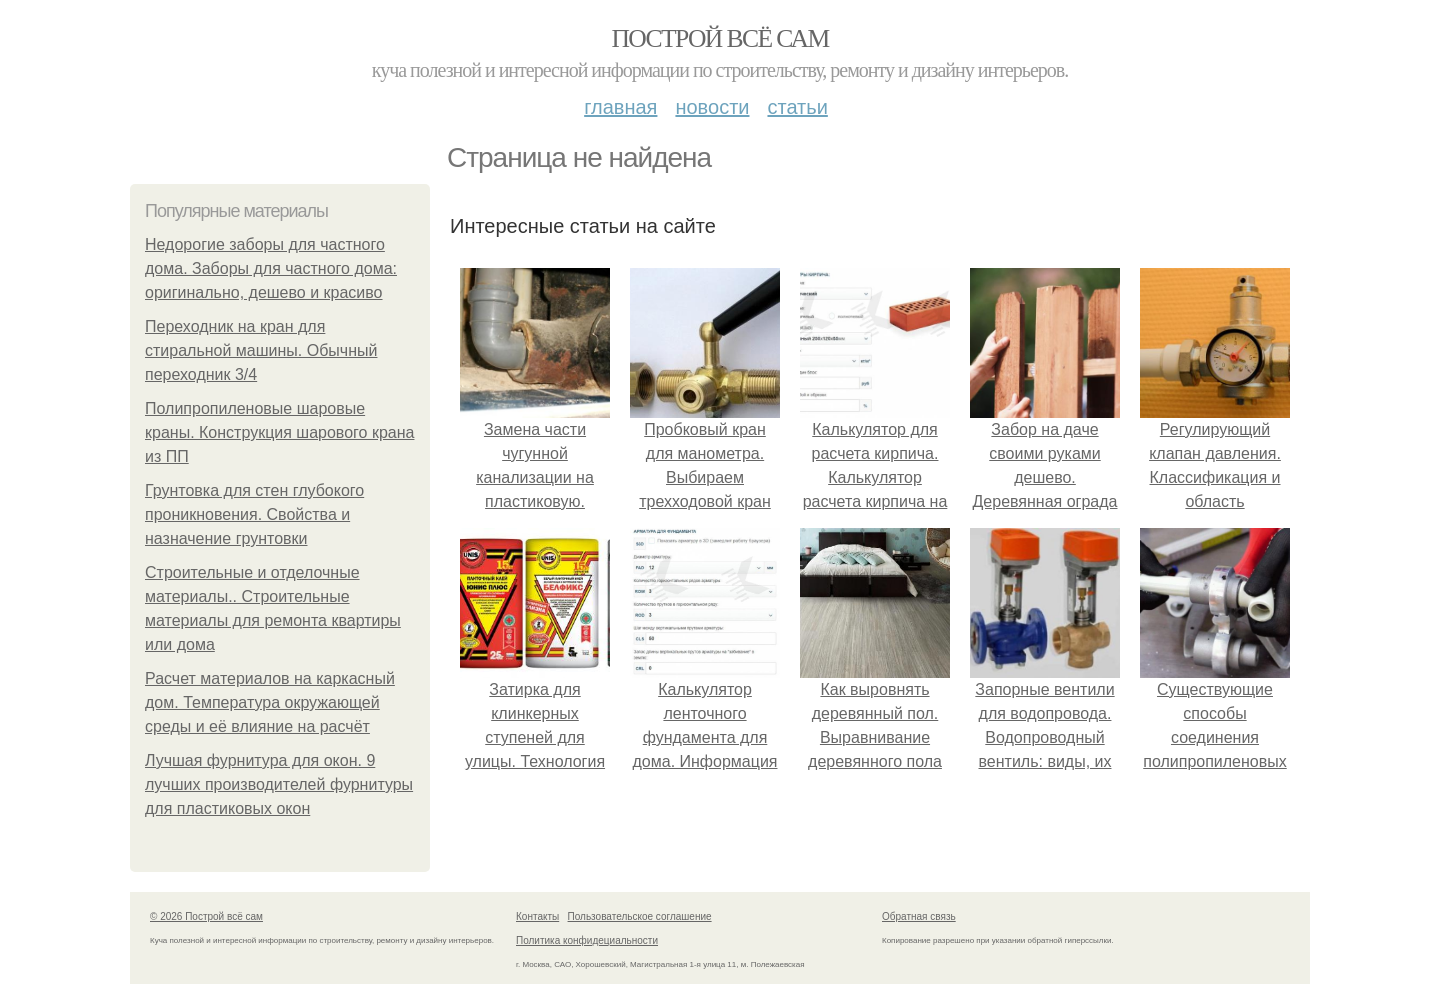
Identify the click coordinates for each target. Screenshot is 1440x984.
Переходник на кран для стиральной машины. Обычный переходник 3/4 (261, 350)
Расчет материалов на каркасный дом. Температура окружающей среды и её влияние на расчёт (270, 702)
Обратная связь (919, 916)
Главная (620, 107)
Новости (712, 107)
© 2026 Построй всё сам (206, 916)
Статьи (797, 107)
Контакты (537, 916)
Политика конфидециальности (587, 940)
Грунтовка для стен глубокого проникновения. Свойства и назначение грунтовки (254, 514)
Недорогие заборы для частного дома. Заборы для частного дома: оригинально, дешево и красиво (271, 268)
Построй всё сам (719, 38)
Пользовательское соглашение (640, 916)
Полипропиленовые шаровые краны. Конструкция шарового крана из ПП (279, 432)
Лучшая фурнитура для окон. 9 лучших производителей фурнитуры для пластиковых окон (279, 784)
